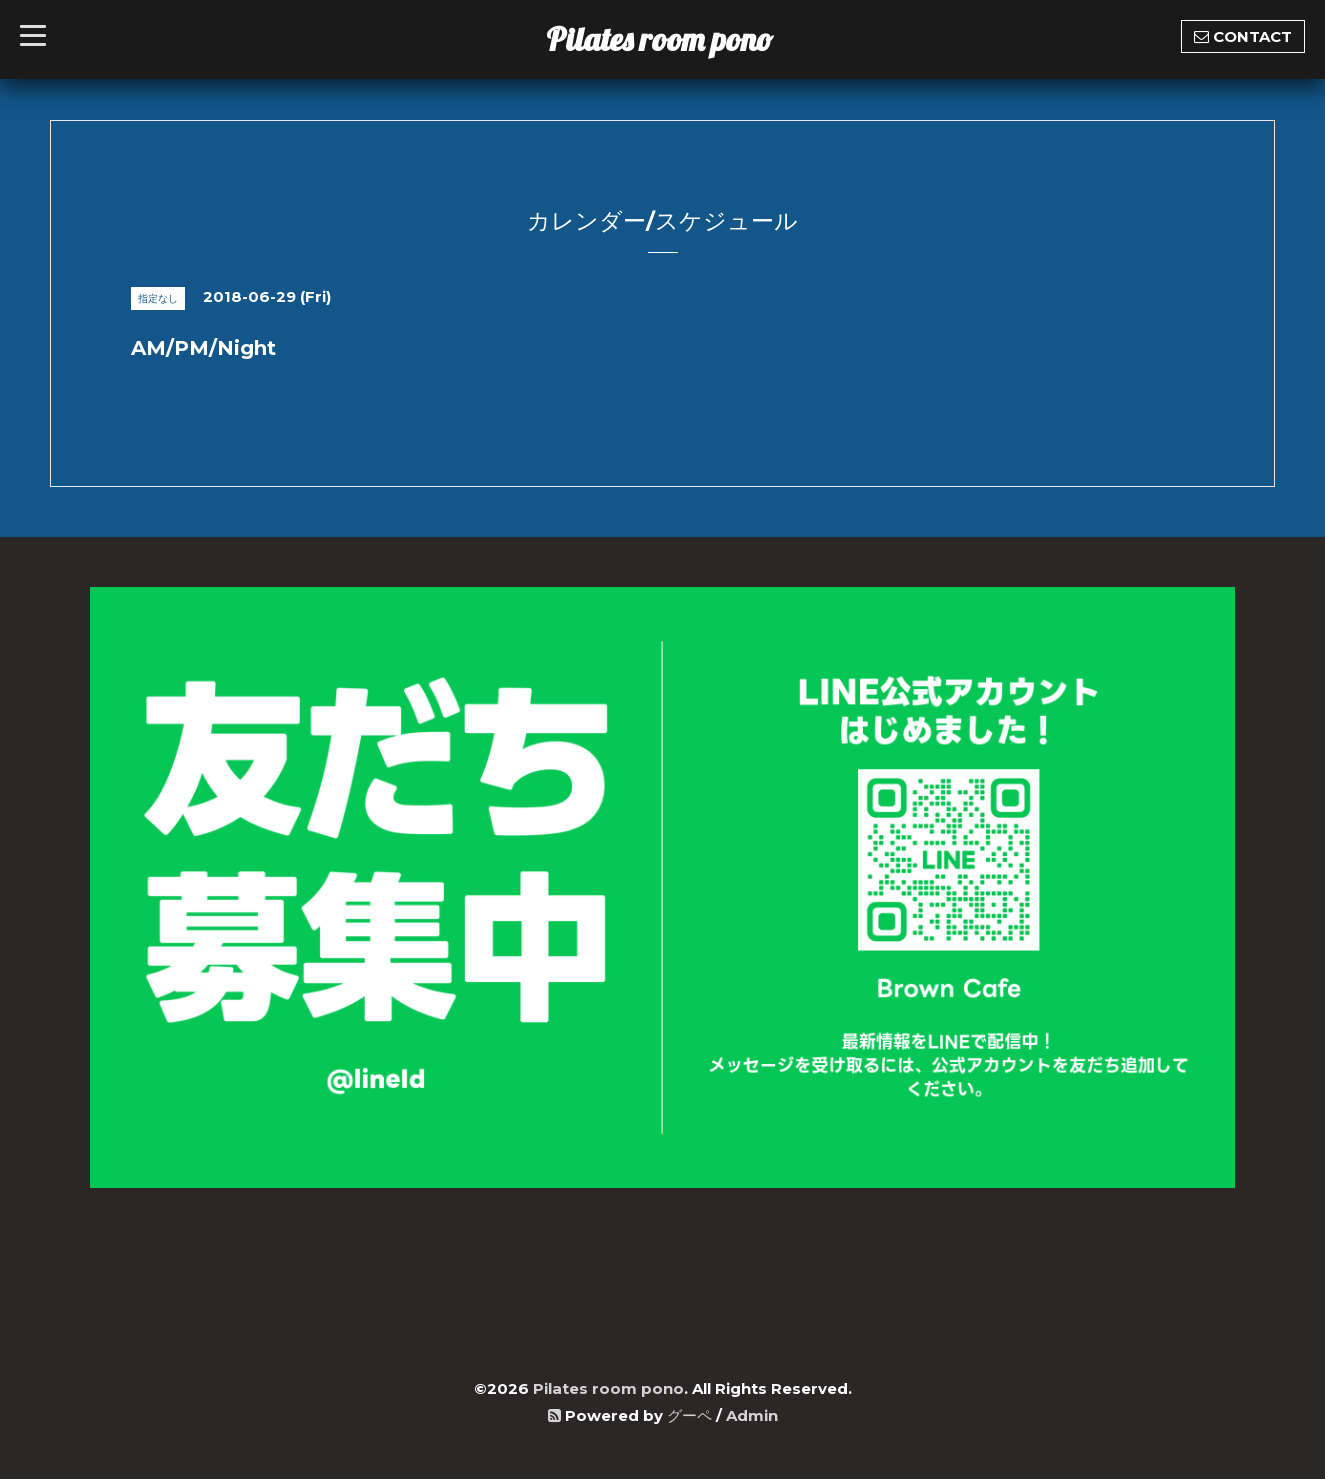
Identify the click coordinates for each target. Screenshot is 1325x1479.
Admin (752, 1415)
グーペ (689, 1415)
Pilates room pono (675, 39)
